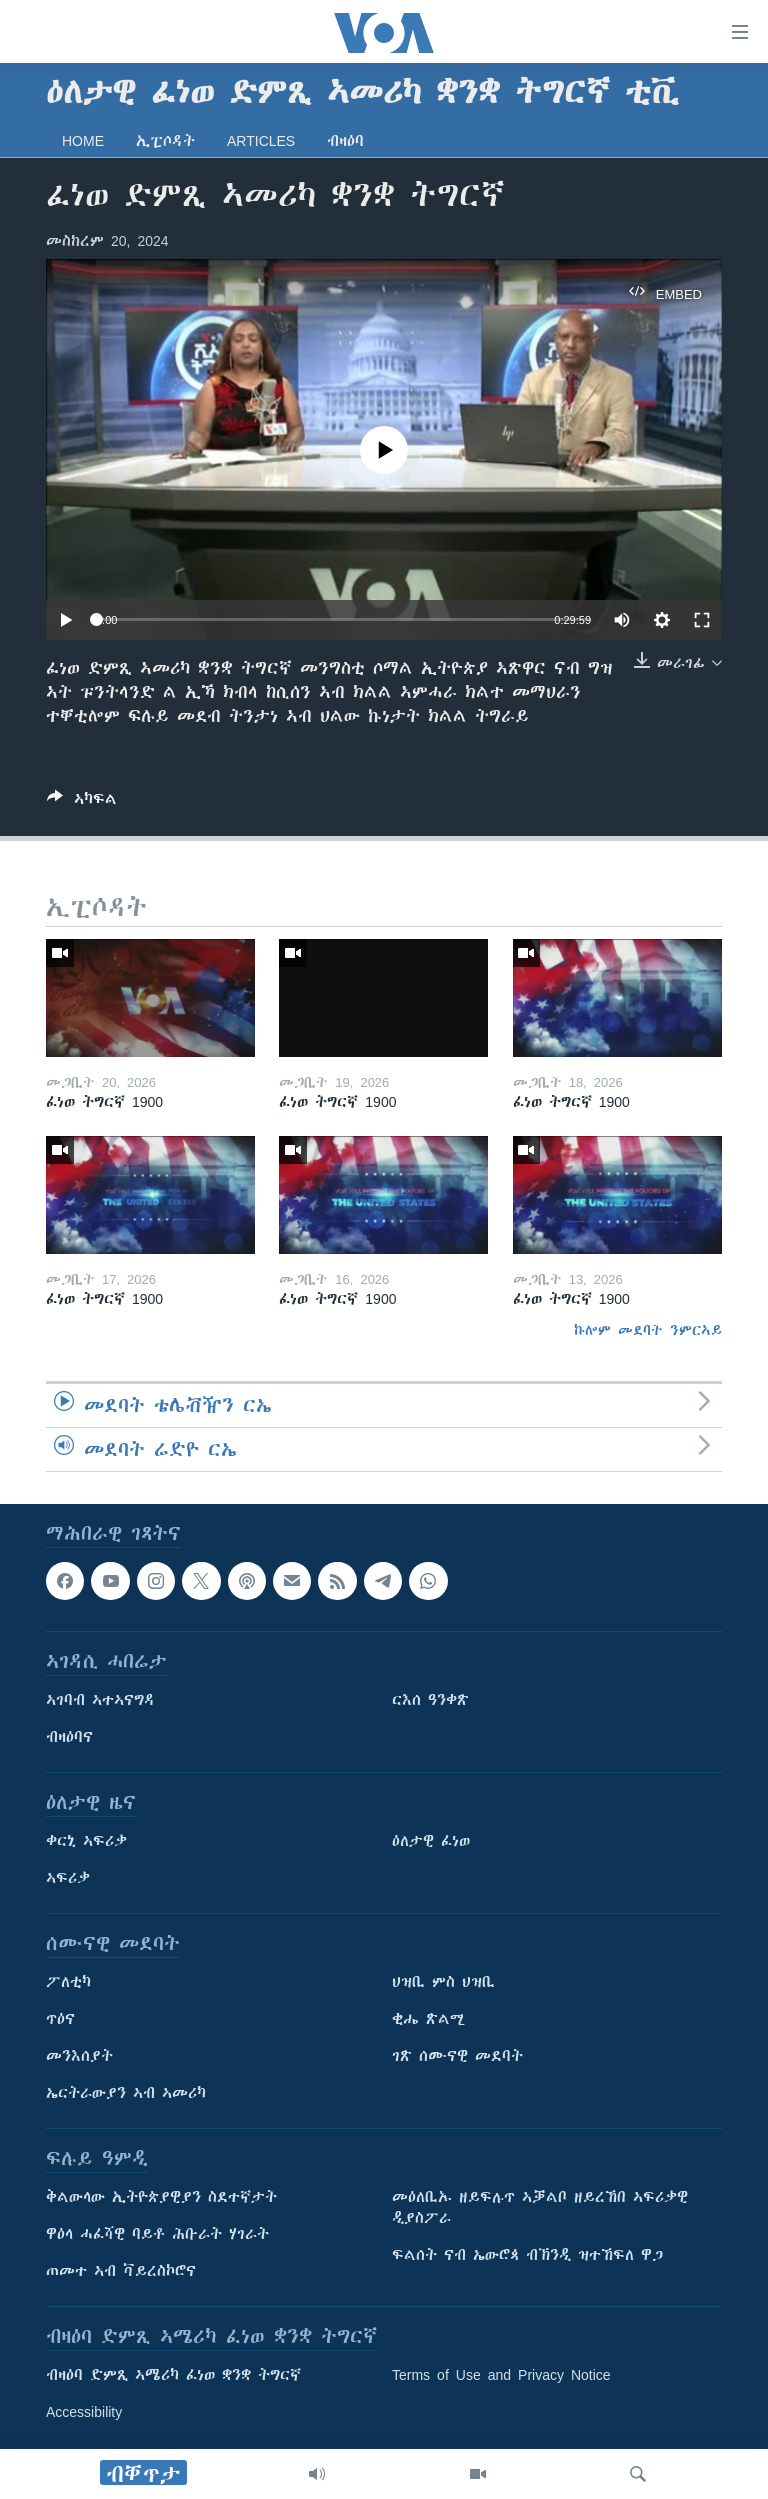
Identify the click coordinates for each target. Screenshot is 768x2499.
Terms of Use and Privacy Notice (501, 2375)
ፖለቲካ (68, 1982)
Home (83, 141)
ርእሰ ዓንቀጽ (430, 1700)
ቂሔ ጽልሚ (428, 2019)
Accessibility (84, 2412)
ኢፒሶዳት (165, 141)
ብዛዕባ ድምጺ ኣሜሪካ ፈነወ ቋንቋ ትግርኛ (173, 2375)
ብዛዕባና (69, 1737)
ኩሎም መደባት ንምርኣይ (648, 1330)
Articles (261, 141)
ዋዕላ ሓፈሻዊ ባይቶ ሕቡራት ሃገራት (157, 2234)
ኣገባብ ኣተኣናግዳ (100, 1700)
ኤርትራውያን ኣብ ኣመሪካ (126, 2093)
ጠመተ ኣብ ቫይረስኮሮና (121, 2271)
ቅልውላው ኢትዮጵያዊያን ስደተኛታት (161, 2197)
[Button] (82, 802)
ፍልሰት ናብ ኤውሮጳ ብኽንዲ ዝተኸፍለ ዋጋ (527, 2255)
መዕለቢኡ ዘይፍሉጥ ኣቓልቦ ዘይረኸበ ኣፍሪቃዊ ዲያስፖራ (540, 2207)
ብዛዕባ (345, 141)
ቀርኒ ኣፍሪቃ (86, 1841)
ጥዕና (60, 2019)
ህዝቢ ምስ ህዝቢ (443, 1982)
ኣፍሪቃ (68, 1878)
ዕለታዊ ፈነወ (431, 1841)
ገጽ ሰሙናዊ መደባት (457, 2056)
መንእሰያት (79, 2056)
